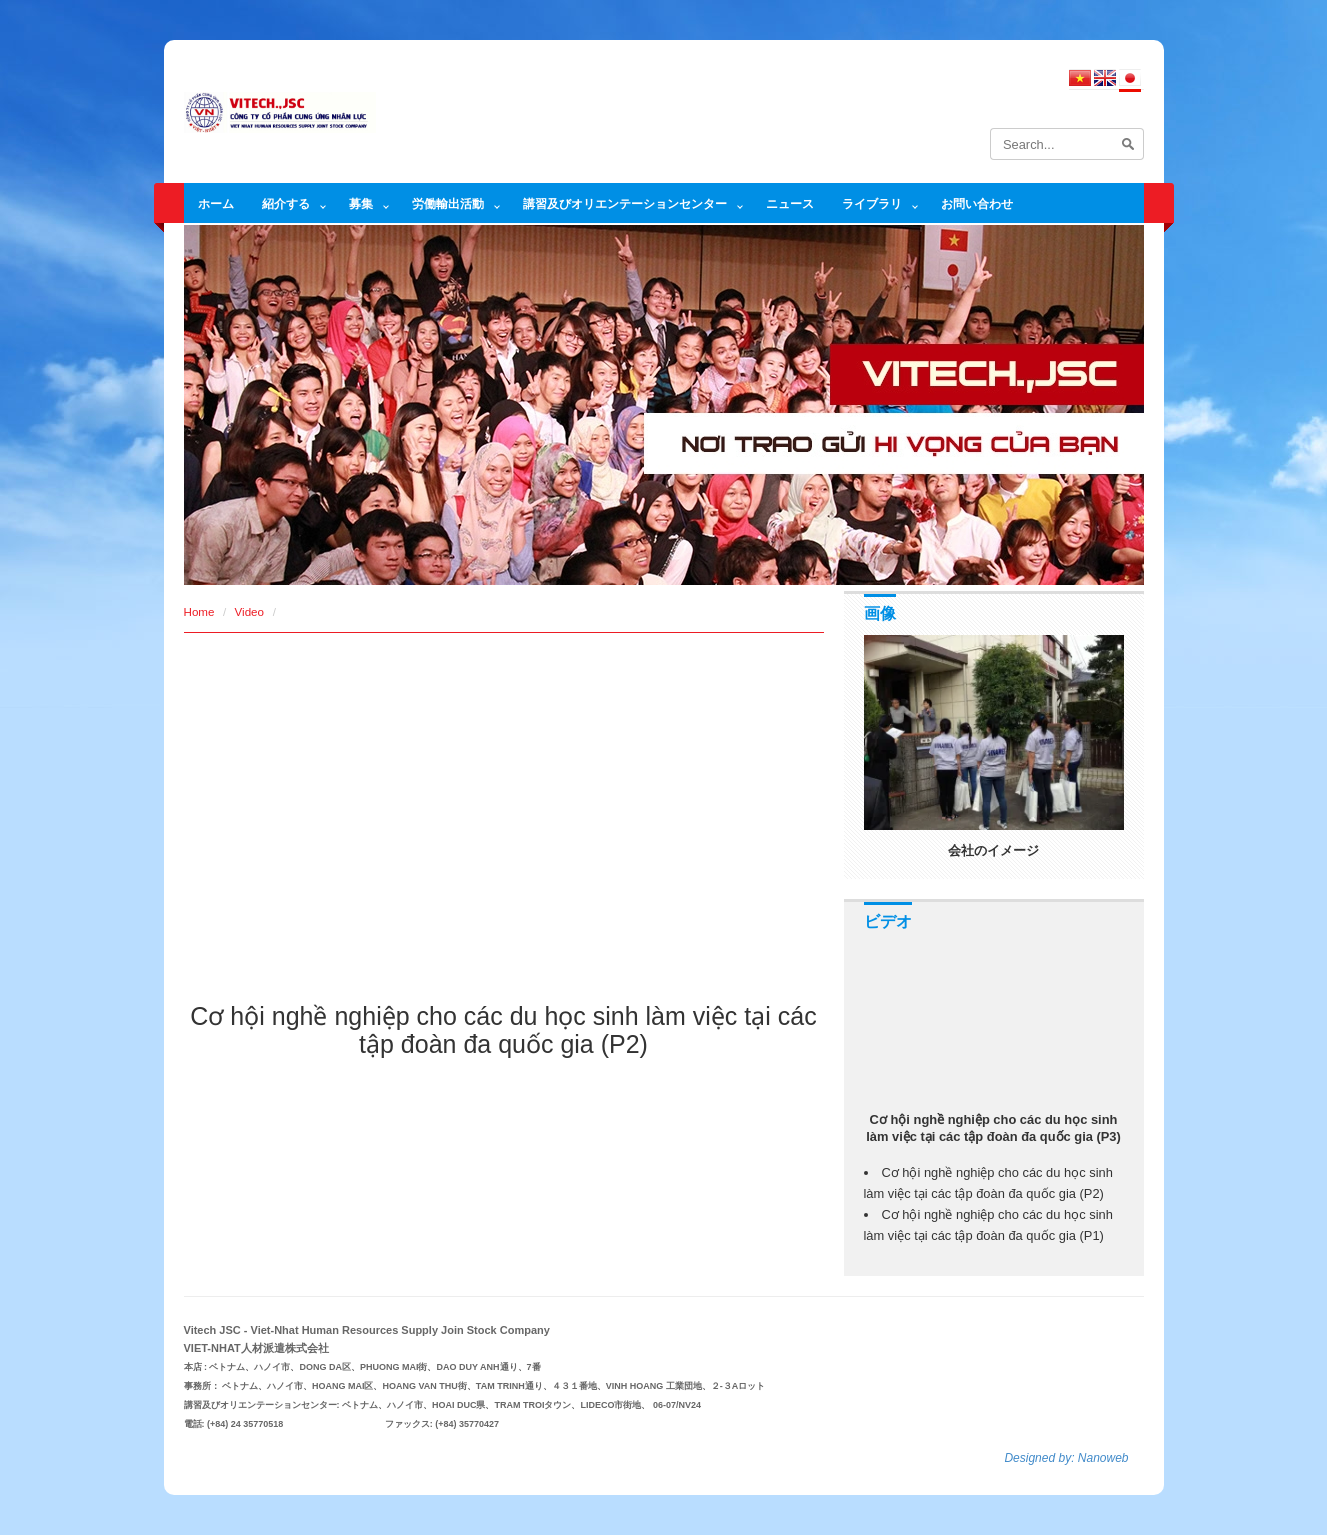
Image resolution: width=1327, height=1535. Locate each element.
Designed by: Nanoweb (1066, 1458)
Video (250, 611)
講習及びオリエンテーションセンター (625, 203)
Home (199, 611)
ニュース (790, 203)
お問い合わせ (977, 203)
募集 (361, 203)
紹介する (286, 203)
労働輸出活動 (448, 203)
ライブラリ (872, 203)
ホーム (216, 203)
